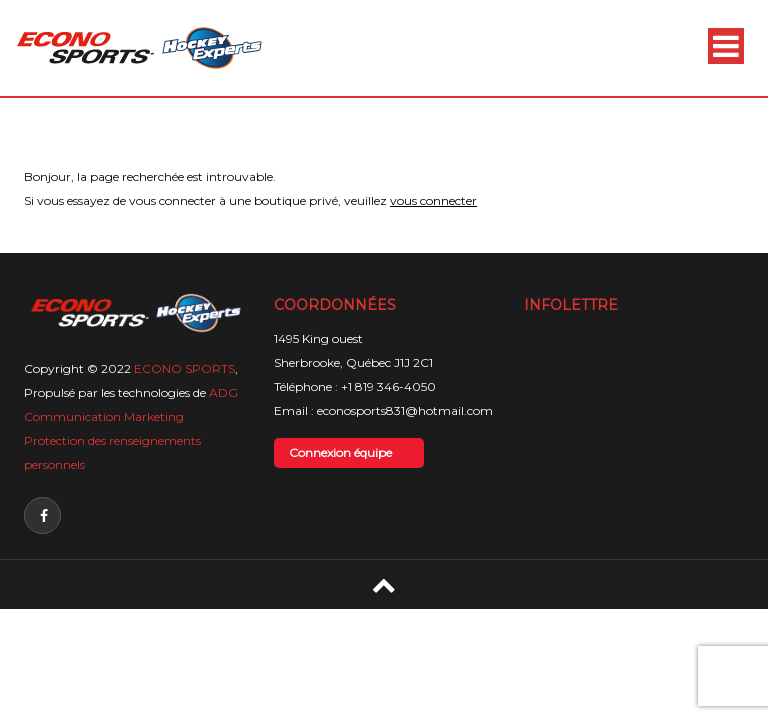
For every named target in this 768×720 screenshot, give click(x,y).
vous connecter (433, 200)
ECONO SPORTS (184, 368)
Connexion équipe (340, 452)
